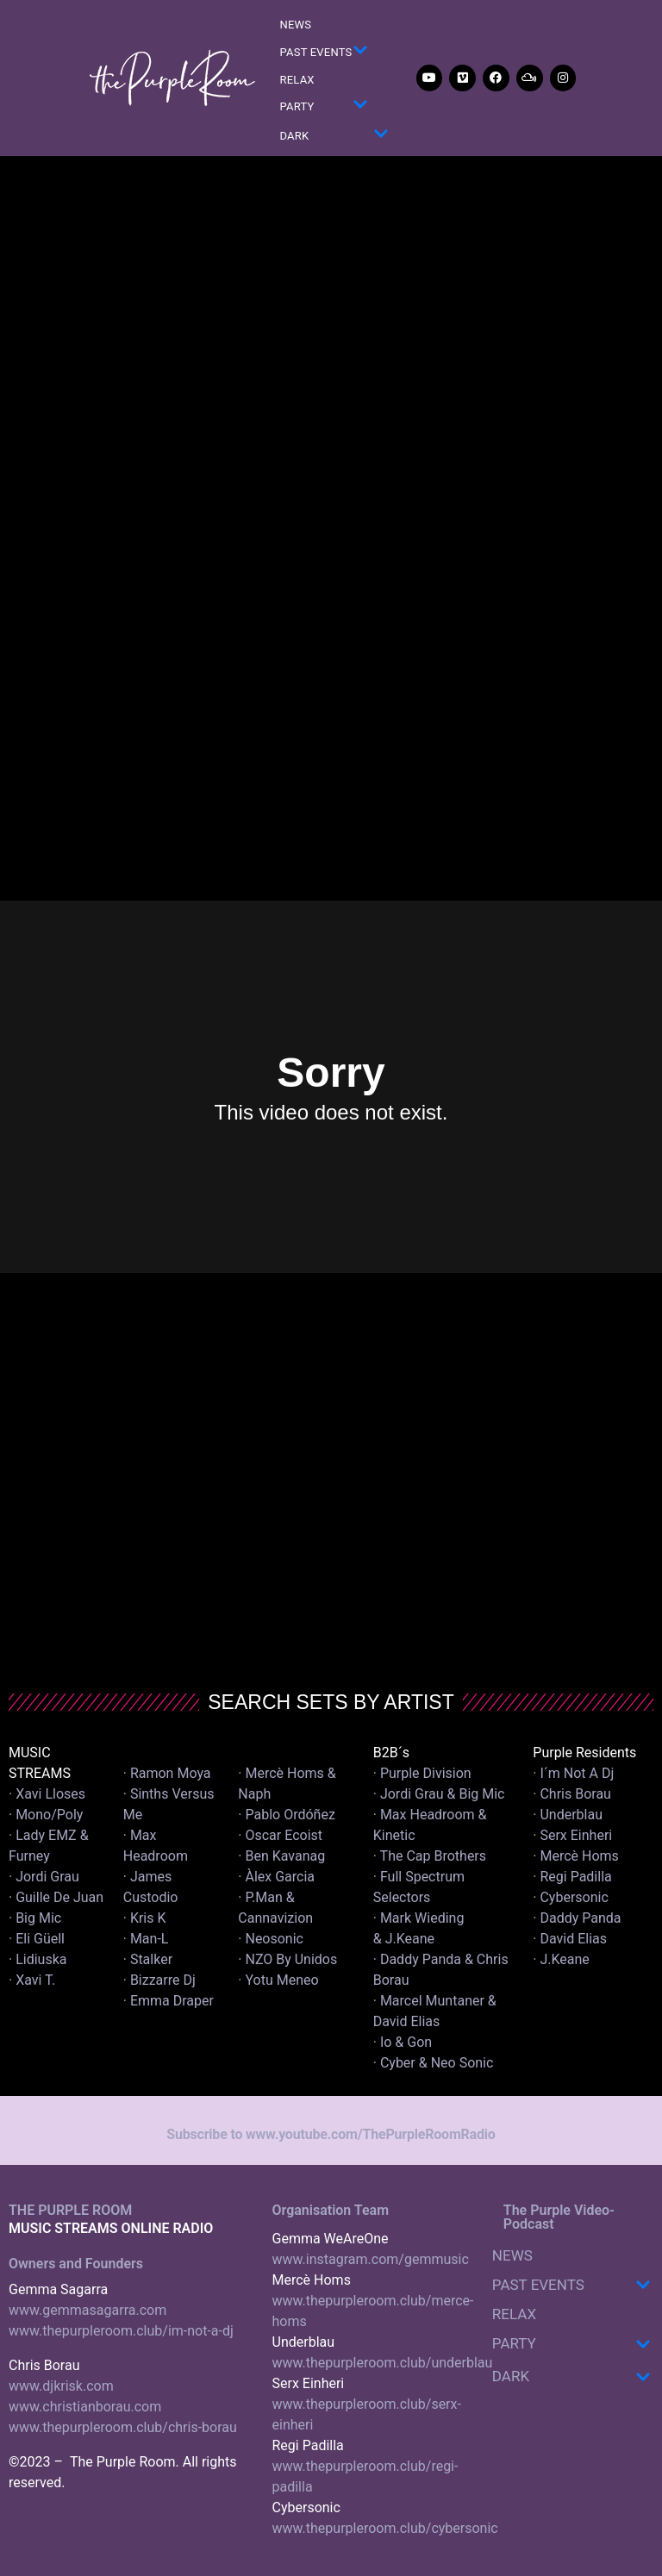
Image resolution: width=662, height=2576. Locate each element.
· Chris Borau (572, 1794)
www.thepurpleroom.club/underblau (382, 2363)
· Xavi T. (32, 1980)
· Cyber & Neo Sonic (433, 2063)
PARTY (324, 107)
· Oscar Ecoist (280, 1835)
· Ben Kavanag (281, 1856)
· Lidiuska (37, 1959)
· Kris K (144, 1918)
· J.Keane (563, 1959)
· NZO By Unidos (287, 1959)
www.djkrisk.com (61, 2386)
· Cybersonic (571, 1897)
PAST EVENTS (324, 53)
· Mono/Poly (46, 1814)
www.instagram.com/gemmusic (370, 2259)
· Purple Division (422, 1773)
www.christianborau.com (85, 2406)
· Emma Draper (168, 2001)
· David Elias (570, 1938)
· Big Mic (35, 1918)
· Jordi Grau (44, 1876)
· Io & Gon (402, 2042)
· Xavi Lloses (47, 1794)
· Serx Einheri (572, 1835)
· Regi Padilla (572, 1876)
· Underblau (568, 1814)
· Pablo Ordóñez (286, 1814)
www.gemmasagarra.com (87, 2310)
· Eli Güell (37, 1938)
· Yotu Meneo (278, 1980)
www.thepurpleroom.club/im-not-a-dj (121, 2331)
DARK (334, 136)
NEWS (296, 24)
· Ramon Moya (167, 1773)
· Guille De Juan (56, 1897)
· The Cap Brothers (429, 1856)
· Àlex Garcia (276, 1876)
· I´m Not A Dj (573, 1773)
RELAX (297, 79)
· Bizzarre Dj (159, 1980)
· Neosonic (270, 1938)
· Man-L (146, 1938)
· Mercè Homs (576, 1856)
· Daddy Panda (577, 1918)
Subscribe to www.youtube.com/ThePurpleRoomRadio (330, 2134)
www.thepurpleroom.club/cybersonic (385, 2528)
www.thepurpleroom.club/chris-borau (123, 2427)
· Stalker (147, 1959)
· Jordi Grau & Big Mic (439, 1794)
